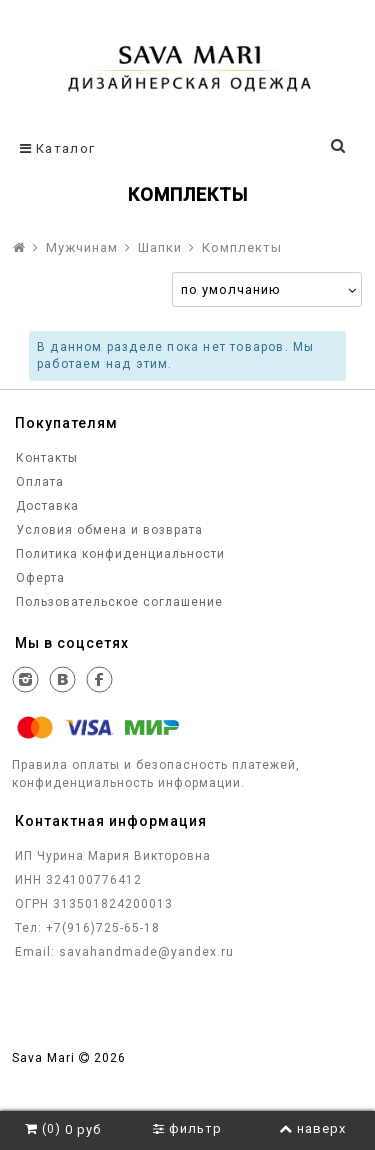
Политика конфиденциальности (118, 554)
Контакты (45, 458)
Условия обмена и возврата (107, 530)
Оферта (38, 578)
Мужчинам (82, 247)
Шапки (160, 247)
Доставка (45, 506)
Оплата (38, 482)
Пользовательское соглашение (117, 602)
